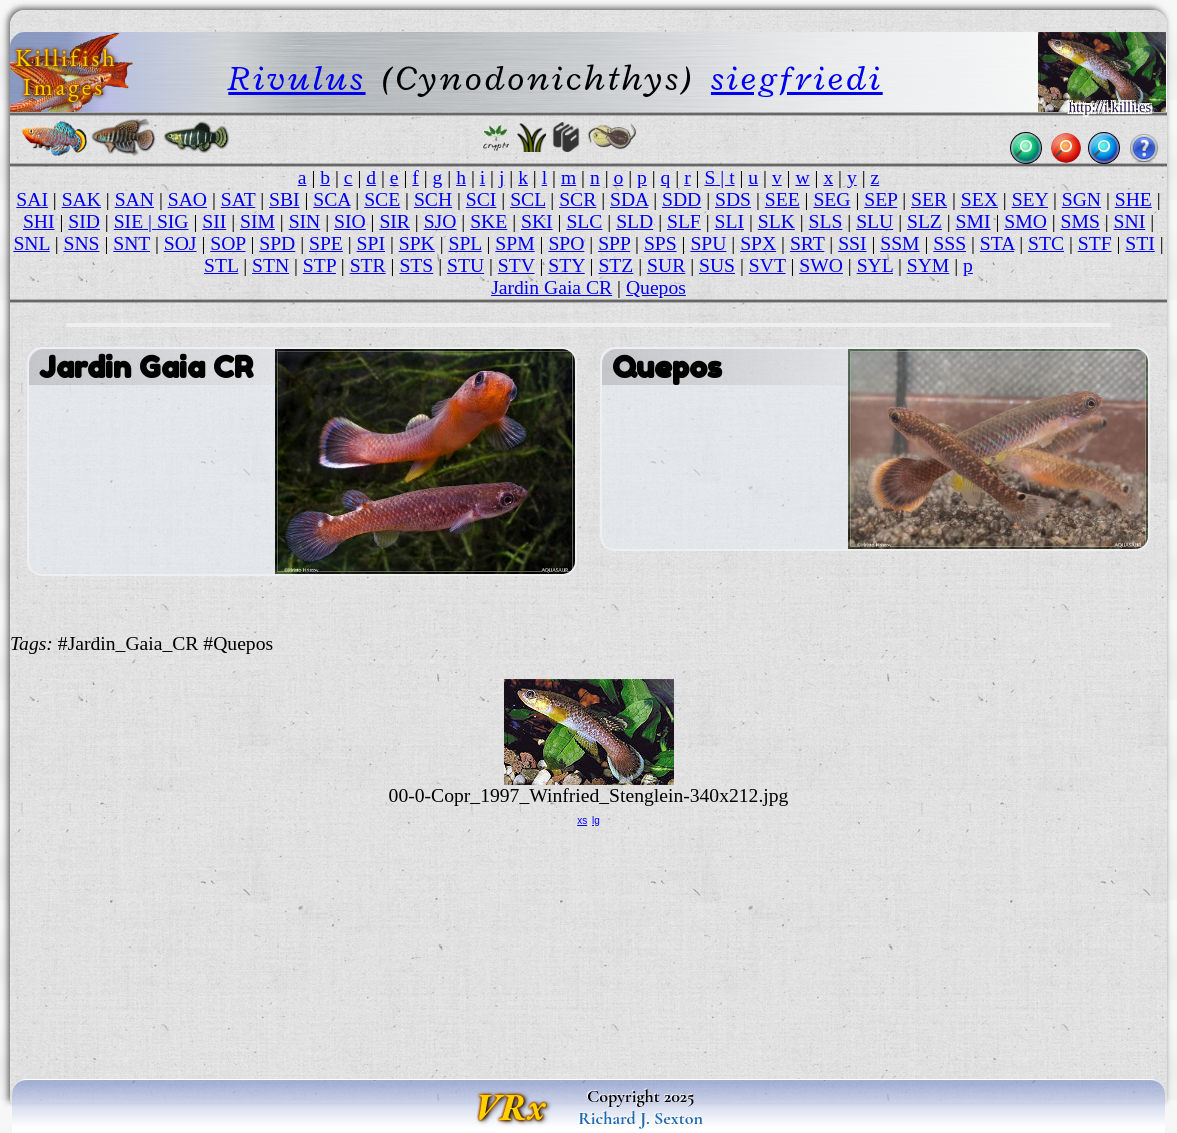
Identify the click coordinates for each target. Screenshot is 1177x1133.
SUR (666, 265)
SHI (39, 221)
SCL (527, 199)
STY (566, 265)
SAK (81, 199)
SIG (173, 221)
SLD (634, 221)
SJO (440, 221)
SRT (807, 243)
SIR (394, 221)
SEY (1030, 199)
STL (221, 265)
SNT (131, 243)
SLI (729, 221)
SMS (1080, 221)
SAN (134, 199)
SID (84, 221)
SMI (973, 221)
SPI (371, 243)
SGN (1081, 199)
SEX (979, 199)
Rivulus (296, 78)
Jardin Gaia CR (551, 287)
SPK (417, 243)
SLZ (924, 221)
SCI (481, 199)
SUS (717, 265)
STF (1095, 243)
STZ (615, 265)
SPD (277, 243)
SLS (826, 221)
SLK (776, 221)
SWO (821, 265)
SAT (238, 199)
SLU (874, 221)
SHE (1133, 199)
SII (214, 221)
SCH (433, 199)
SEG (831, 199)
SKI (537, 221)
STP (319, 265)
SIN (305, 221)
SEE (782, 199)
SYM (928, 265)
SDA (629, 199)
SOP (227, 243)
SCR (577, 199)
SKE (488, 221)
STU (465, 265)
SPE (326, 243)
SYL (875, 265)
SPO (566, 243)
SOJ (180, 243)
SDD (681, 199)
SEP (880, 199)
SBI (284, 199)
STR (368, 265)
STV (516, 265)
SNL (31, 243)
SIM (257, 221)
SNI (1130, 221)
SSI (852, 243)
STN (270, 265)
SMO (1025, 221)
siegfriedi (797, 78)
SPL (465, 243)
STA (997, 243)
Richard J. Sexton (640, 1118)
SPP (614, 243)
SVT (767, 265)
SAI (32, 199)
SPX (758, 243)
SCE (382, 199)
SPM (514, 243)
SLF (684, 221)
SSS (949, 243)
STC (1046, 243)
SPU (708, 243)
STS (416, 265)
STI (1139, 243)
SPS (660, 243)
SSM (899, 243)
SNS (82, 243)
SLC (584, 221)
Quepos (656, 287)
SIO (350, 221)
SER (929, 199)
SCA (331, 199)
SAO (187, 199)
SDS (733, 199)
